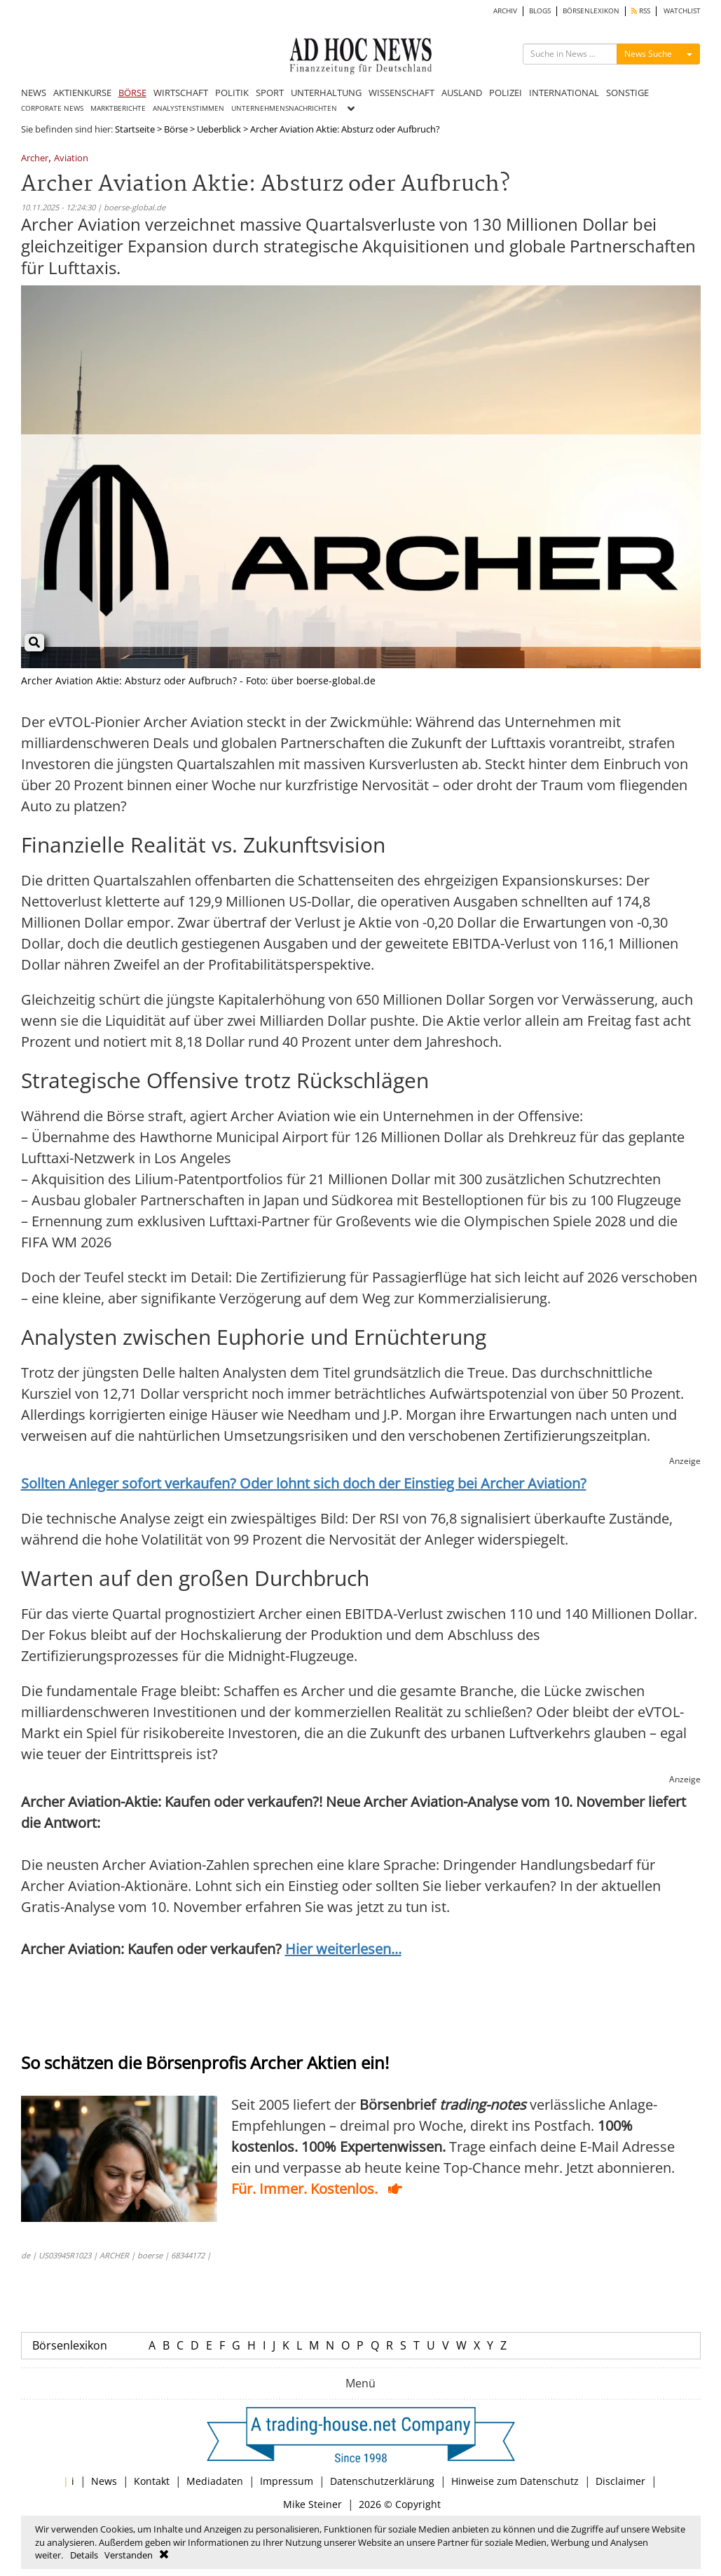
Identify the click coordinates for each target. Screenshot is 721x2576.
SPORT (270, 92)
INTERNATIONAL (564, 92)
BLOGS (540, 10)
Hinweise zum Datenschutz (515, 2481)
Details (84, 2555)
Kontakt (152, 2481)
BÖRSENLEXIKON (591, 10)
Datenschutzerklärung (382, 2481)
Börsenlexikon (69, 2345)
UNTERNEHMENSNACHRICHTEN (284, 108)
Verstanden (128, 2555)
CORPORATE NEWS (52, 108)
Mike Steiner (312, 2504)
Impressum (286, 2481)
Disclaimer (620, 2481)
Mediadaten (214, 2481)
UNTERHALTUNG (326, 92)
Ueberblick (219, 129)
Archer (34, 159)
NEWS (33, 92)
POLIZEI (505, 92)
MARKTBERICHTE (118, 108)
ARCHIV (505, 10)
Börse (176, 129)
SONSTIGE (627, 92)
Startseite (135, 129)
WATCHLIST (682, 10)
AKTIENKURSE (82, 92)
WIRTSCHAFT (180, 92)
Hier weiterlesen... (343, 1948)
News (104, 2481)
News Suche (648, 54)
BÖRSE (132, 92)
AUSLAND (461, 92)
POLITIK (232, 92)
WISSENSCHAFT (401, 92)
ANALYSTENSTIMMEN (188, 108)
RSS (640, 10)
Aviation (71, 159)
